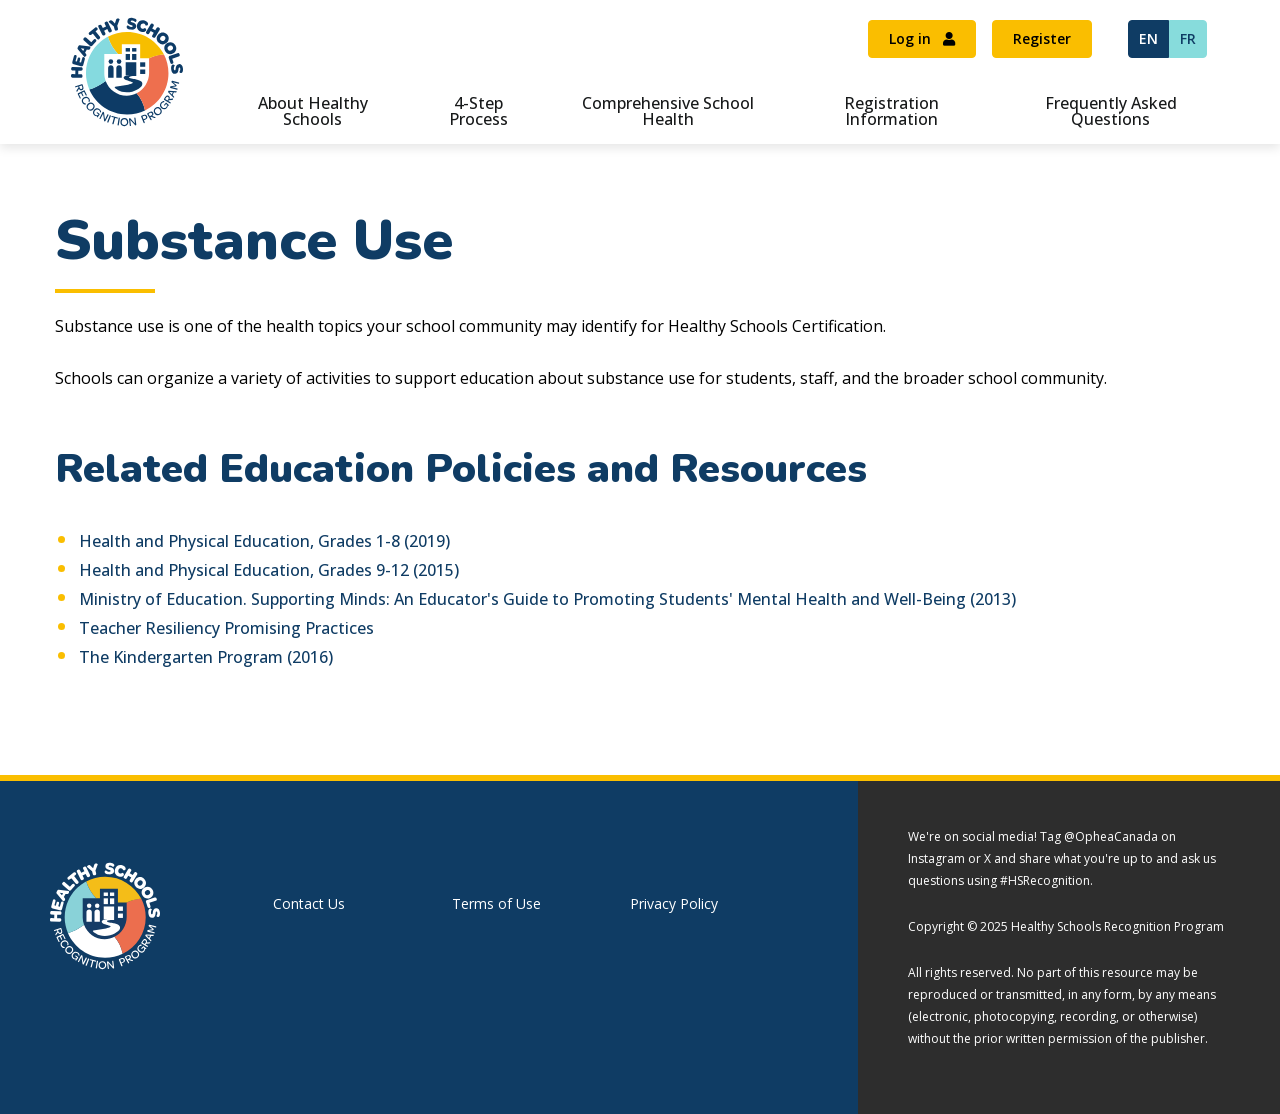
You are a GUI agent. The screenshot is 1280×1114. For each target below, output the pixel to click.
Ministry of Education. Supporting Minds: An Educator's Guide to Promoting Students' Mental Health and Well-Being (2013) (547, 599)
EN (1148, 38)
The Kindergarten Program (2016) (206, 657)
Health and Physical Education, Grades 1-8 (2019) (264, 541)
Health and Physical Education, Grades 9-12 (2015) (269, 570)
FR (1188, 38)
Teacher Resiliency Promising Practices (226, 628)
